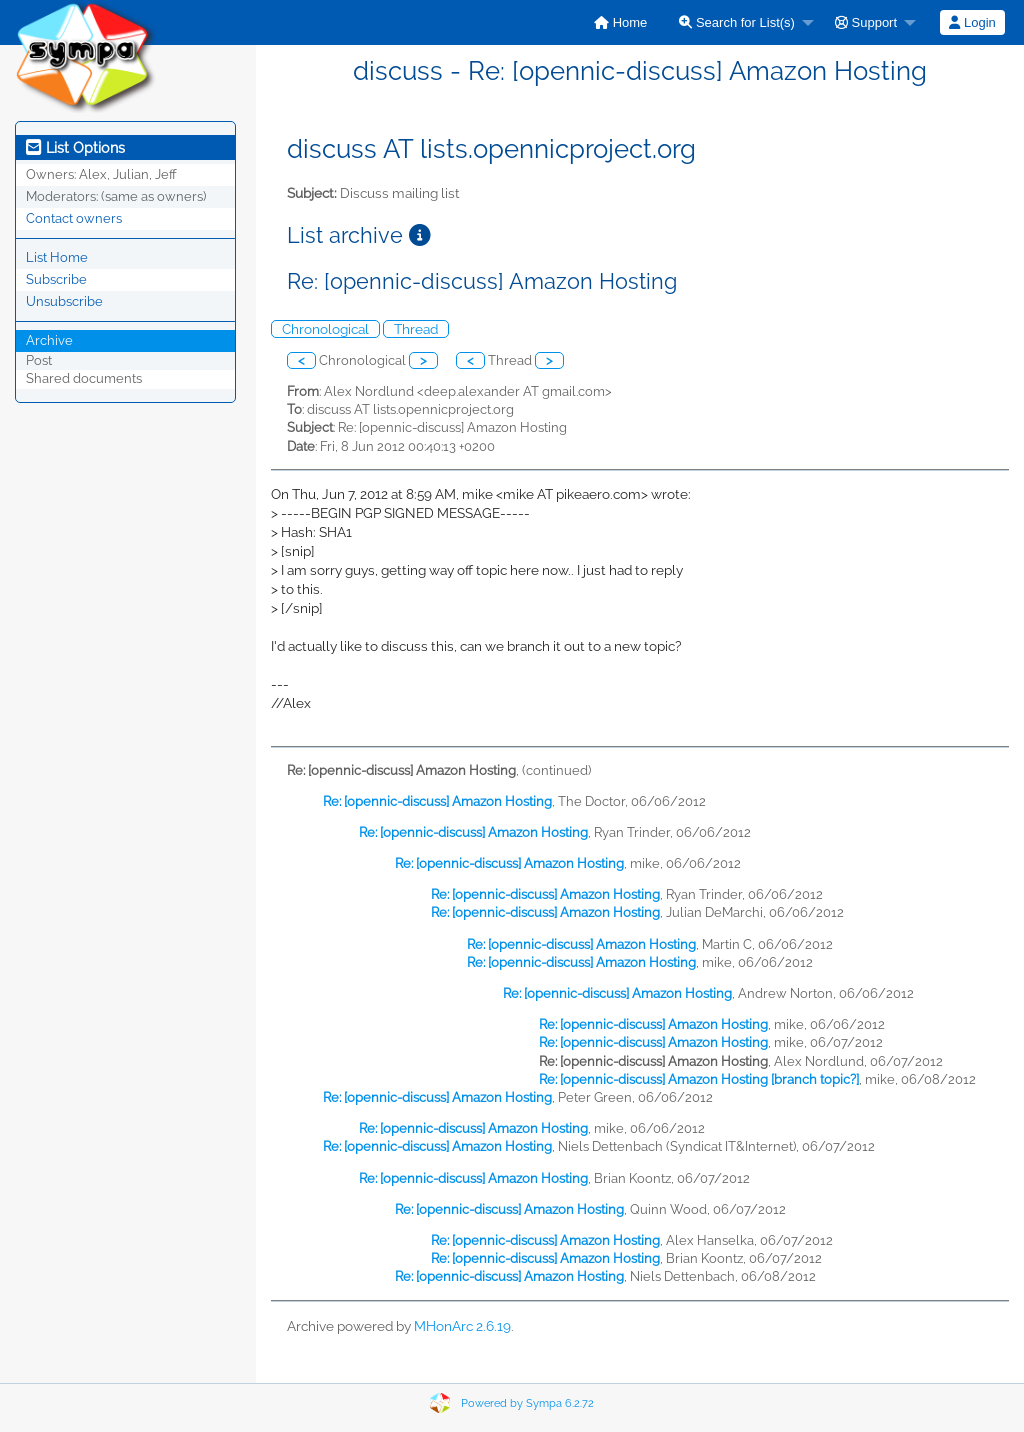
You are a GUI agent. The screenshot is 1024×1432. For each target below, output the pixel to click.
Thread (416, 329)
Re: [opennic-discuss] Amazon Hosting (437, 801)
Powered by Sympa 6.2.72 (527, 1403)
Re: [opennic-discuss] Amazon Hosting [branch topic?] (699, 1079)
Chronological (325, 329)
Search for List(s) (737, 22)
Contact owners (74, 218)
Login (972, 22)
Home (620, 22)
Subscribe (56, 279)
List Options (75, 148)
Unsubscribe (64, 301)
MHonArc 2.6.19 (462, 1326)
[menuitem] (620, 22)
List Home (57, 257)
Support (866, 22)
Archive (49, 340)
